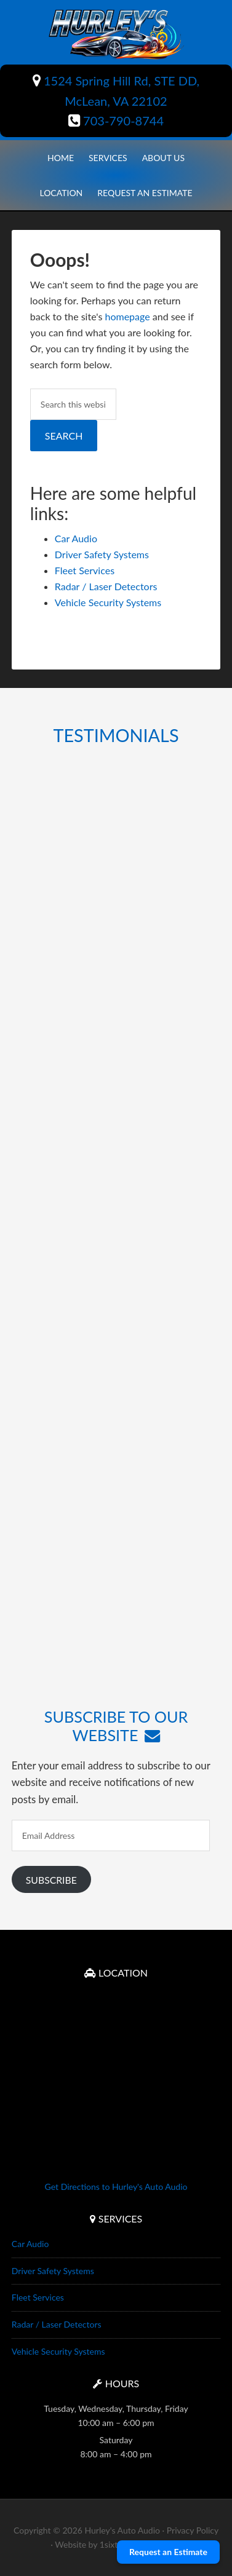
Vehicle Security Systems (108, 602)
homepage (127, 316)
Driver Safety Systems (102, 554)
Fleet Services (84, 570)
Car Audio (76, 538)
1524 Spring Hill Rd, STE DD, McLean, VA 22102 (116, 90)
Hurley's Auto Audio (116, 34)
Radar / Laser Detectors (106, 586)
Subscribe (51, 1880)
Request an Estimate (168, 2551)
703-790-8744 (116, 120)
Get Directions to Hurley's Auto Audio (116, 2186)
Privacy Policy (192, 2530)
